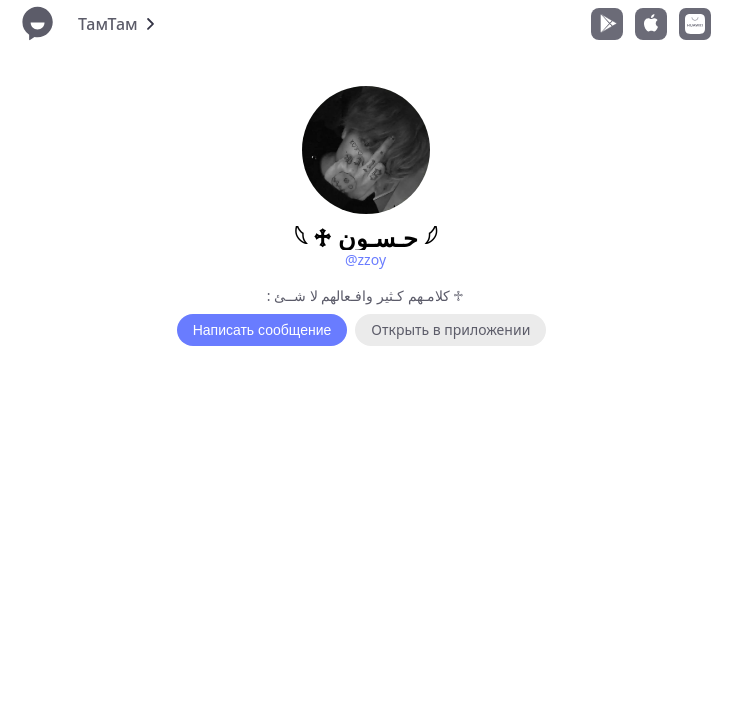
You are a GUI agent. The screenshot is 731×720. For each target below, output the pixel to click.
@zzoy (365, 259)
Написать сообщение (262, 330)
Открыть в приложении (450, 329)
